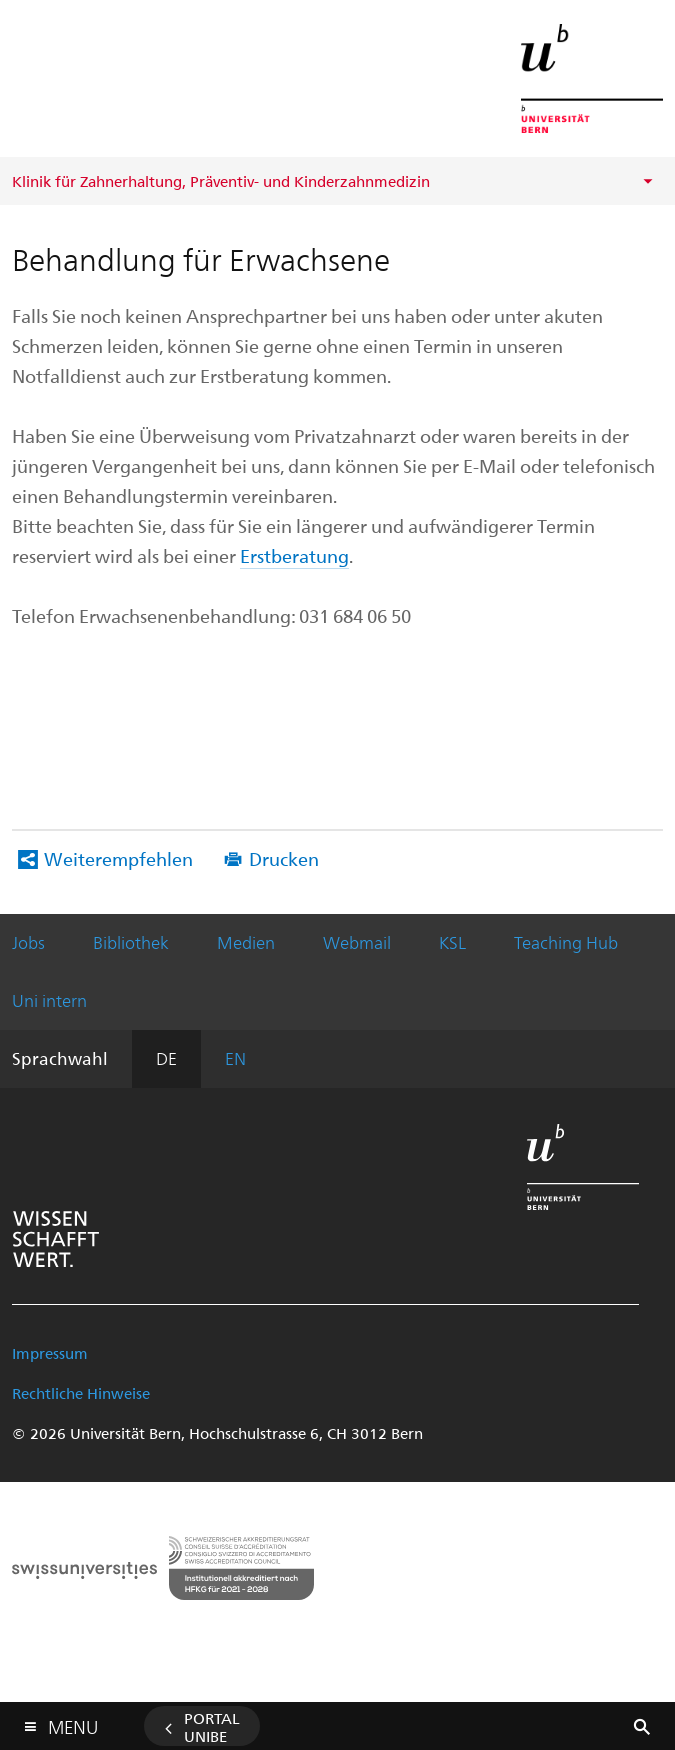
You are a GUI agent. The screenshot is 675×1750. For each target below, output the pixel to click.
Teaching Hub (566, 942)
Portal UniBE (212, 1727)
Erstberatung (294, 555)
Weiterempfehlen (118, 858)
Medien (246, 942)
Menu (73, 1722)
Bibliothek (131, 942)
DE (166, 1058)
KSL (452, 942)
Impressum (50, 1353)
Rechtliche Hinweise (81, 1393)
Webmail (357, 942)
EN (235, 1058)
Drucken (284, 858)
